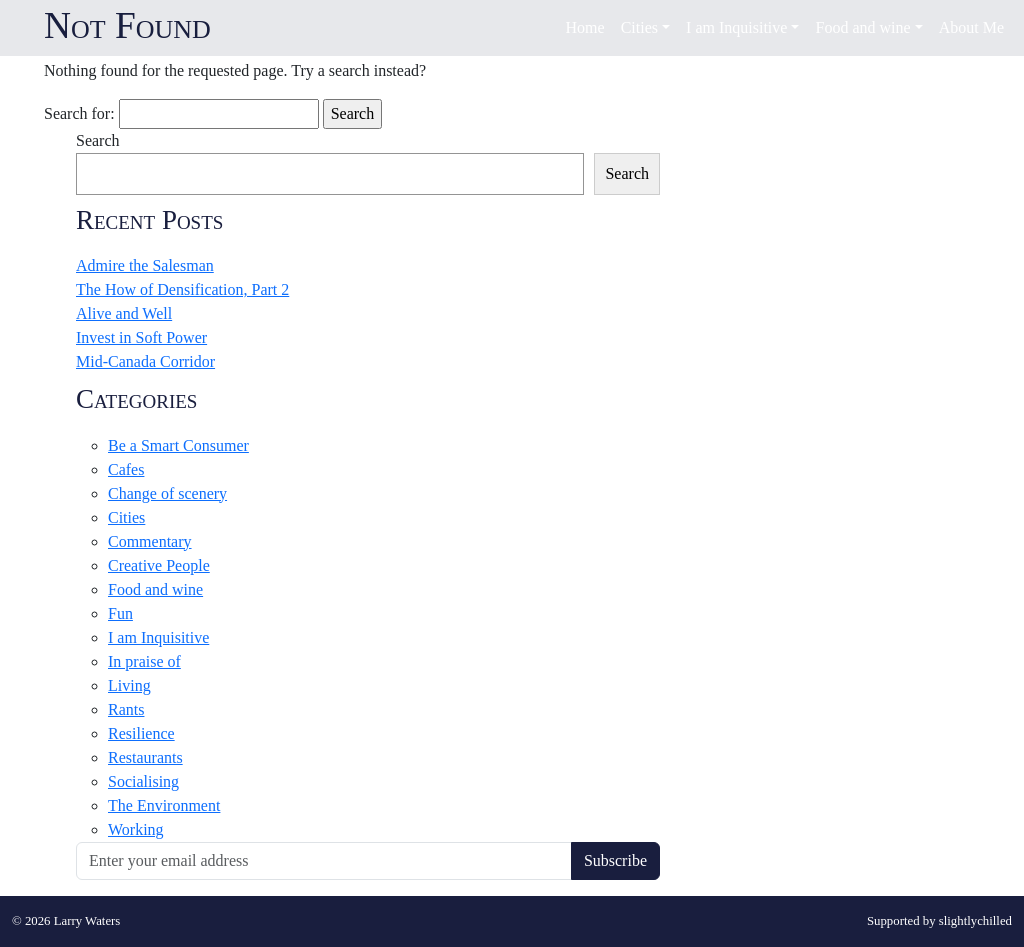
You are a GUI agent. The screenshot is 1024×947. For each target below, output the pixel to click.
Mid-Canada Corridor (145, 361)
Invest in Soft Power (141, 337)
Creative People (159, 565)
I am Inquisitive (158, 637)
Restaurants (145, 757)
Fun (120, 613)
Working (136, 829)
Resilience (141, 733)
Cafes (126, 469)
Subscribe (615, 860)
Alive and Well (124, 313)
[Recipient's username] (324, 861)
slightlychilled (975, 921)
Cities (126, 517)
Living (129, 685)
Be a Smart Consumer (178, 445)
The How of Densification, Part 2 (182, 289)
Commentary (150, 541)
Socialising (143, 781)
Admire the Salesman (145, 265)
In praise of (144, 661)
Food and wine (155, 589)
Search (98, 140)
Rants (126, 709)
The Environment (164, 805)
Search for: (79, 113)
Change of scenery (167, 493)
